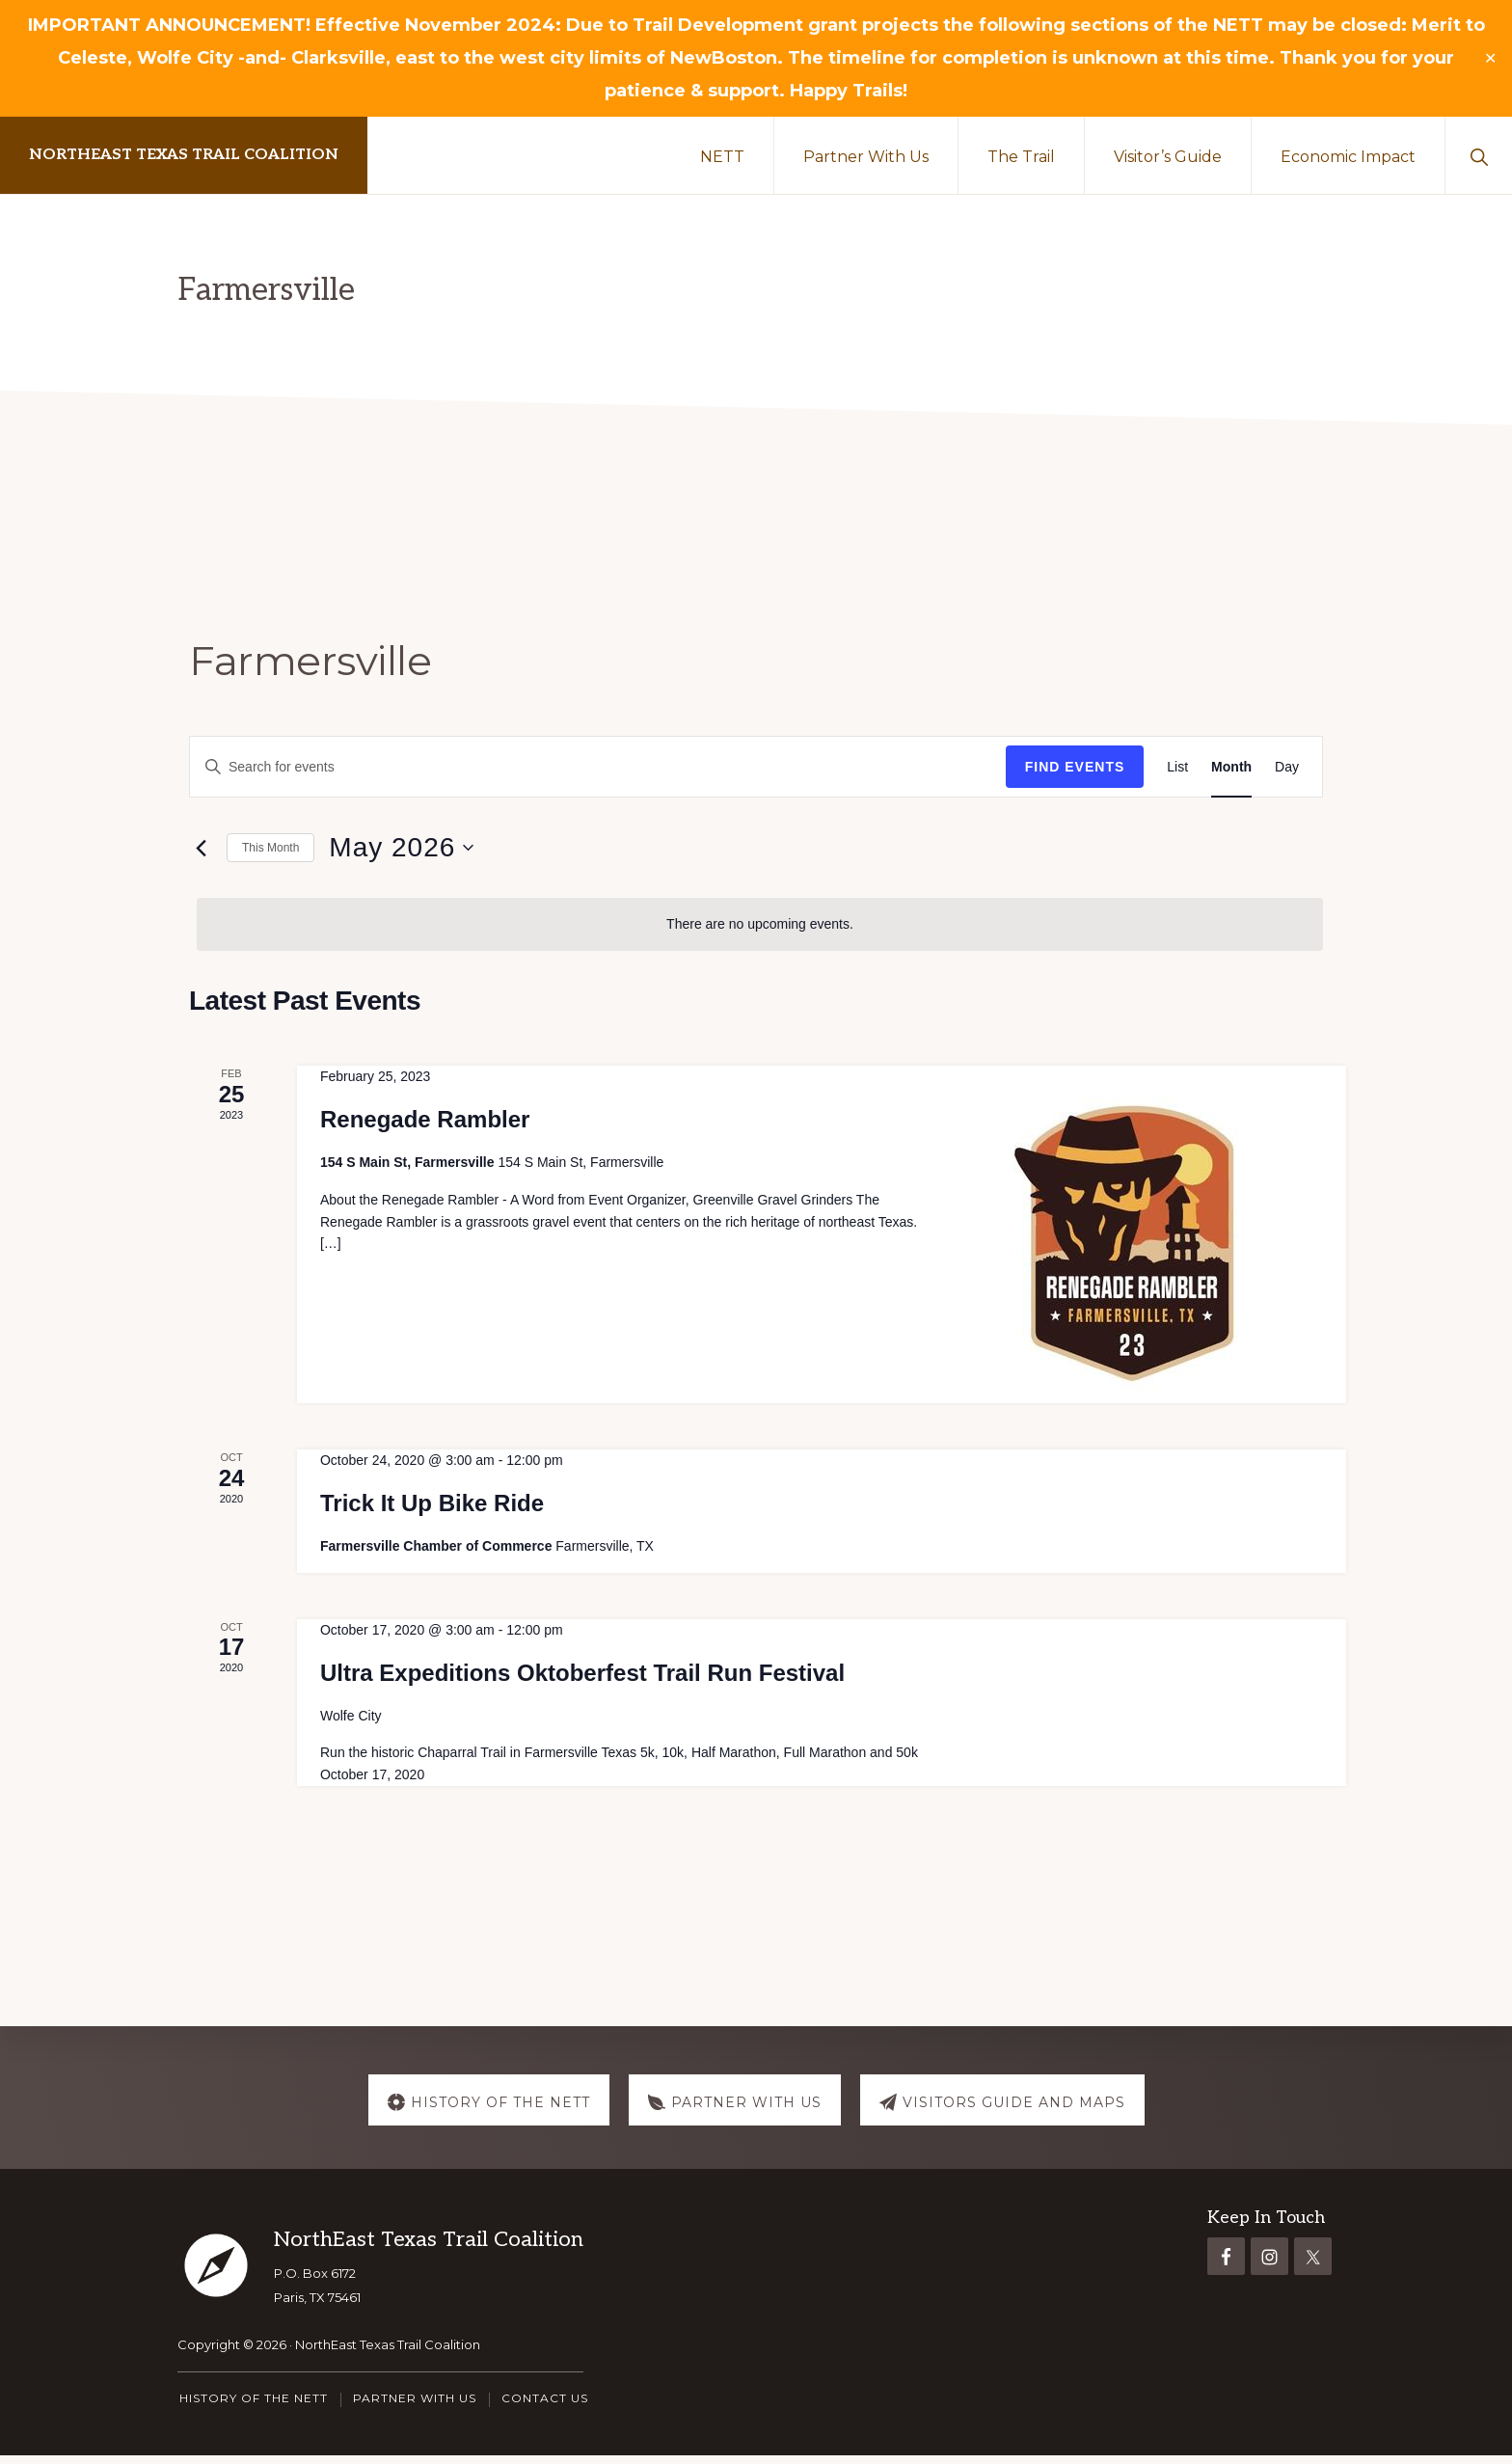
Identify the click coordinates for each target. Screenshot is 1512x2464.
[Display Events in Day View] (1287, 767)
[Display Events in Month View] (1231, 767)
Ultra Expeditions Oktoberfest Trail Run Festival (582, 1673)
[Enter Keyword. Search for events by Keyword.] (598, 767)
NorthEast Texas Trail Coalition (183, 155)
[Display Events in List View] (1177, 767)
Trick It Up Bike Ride (432, 1503)
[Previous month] (200, 847)
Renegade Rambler (424, 1119)
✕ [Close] (1491, 59)
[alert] (760, 924)
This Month (270, 847)
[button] (1478, 155)
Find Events (1075, 766)
